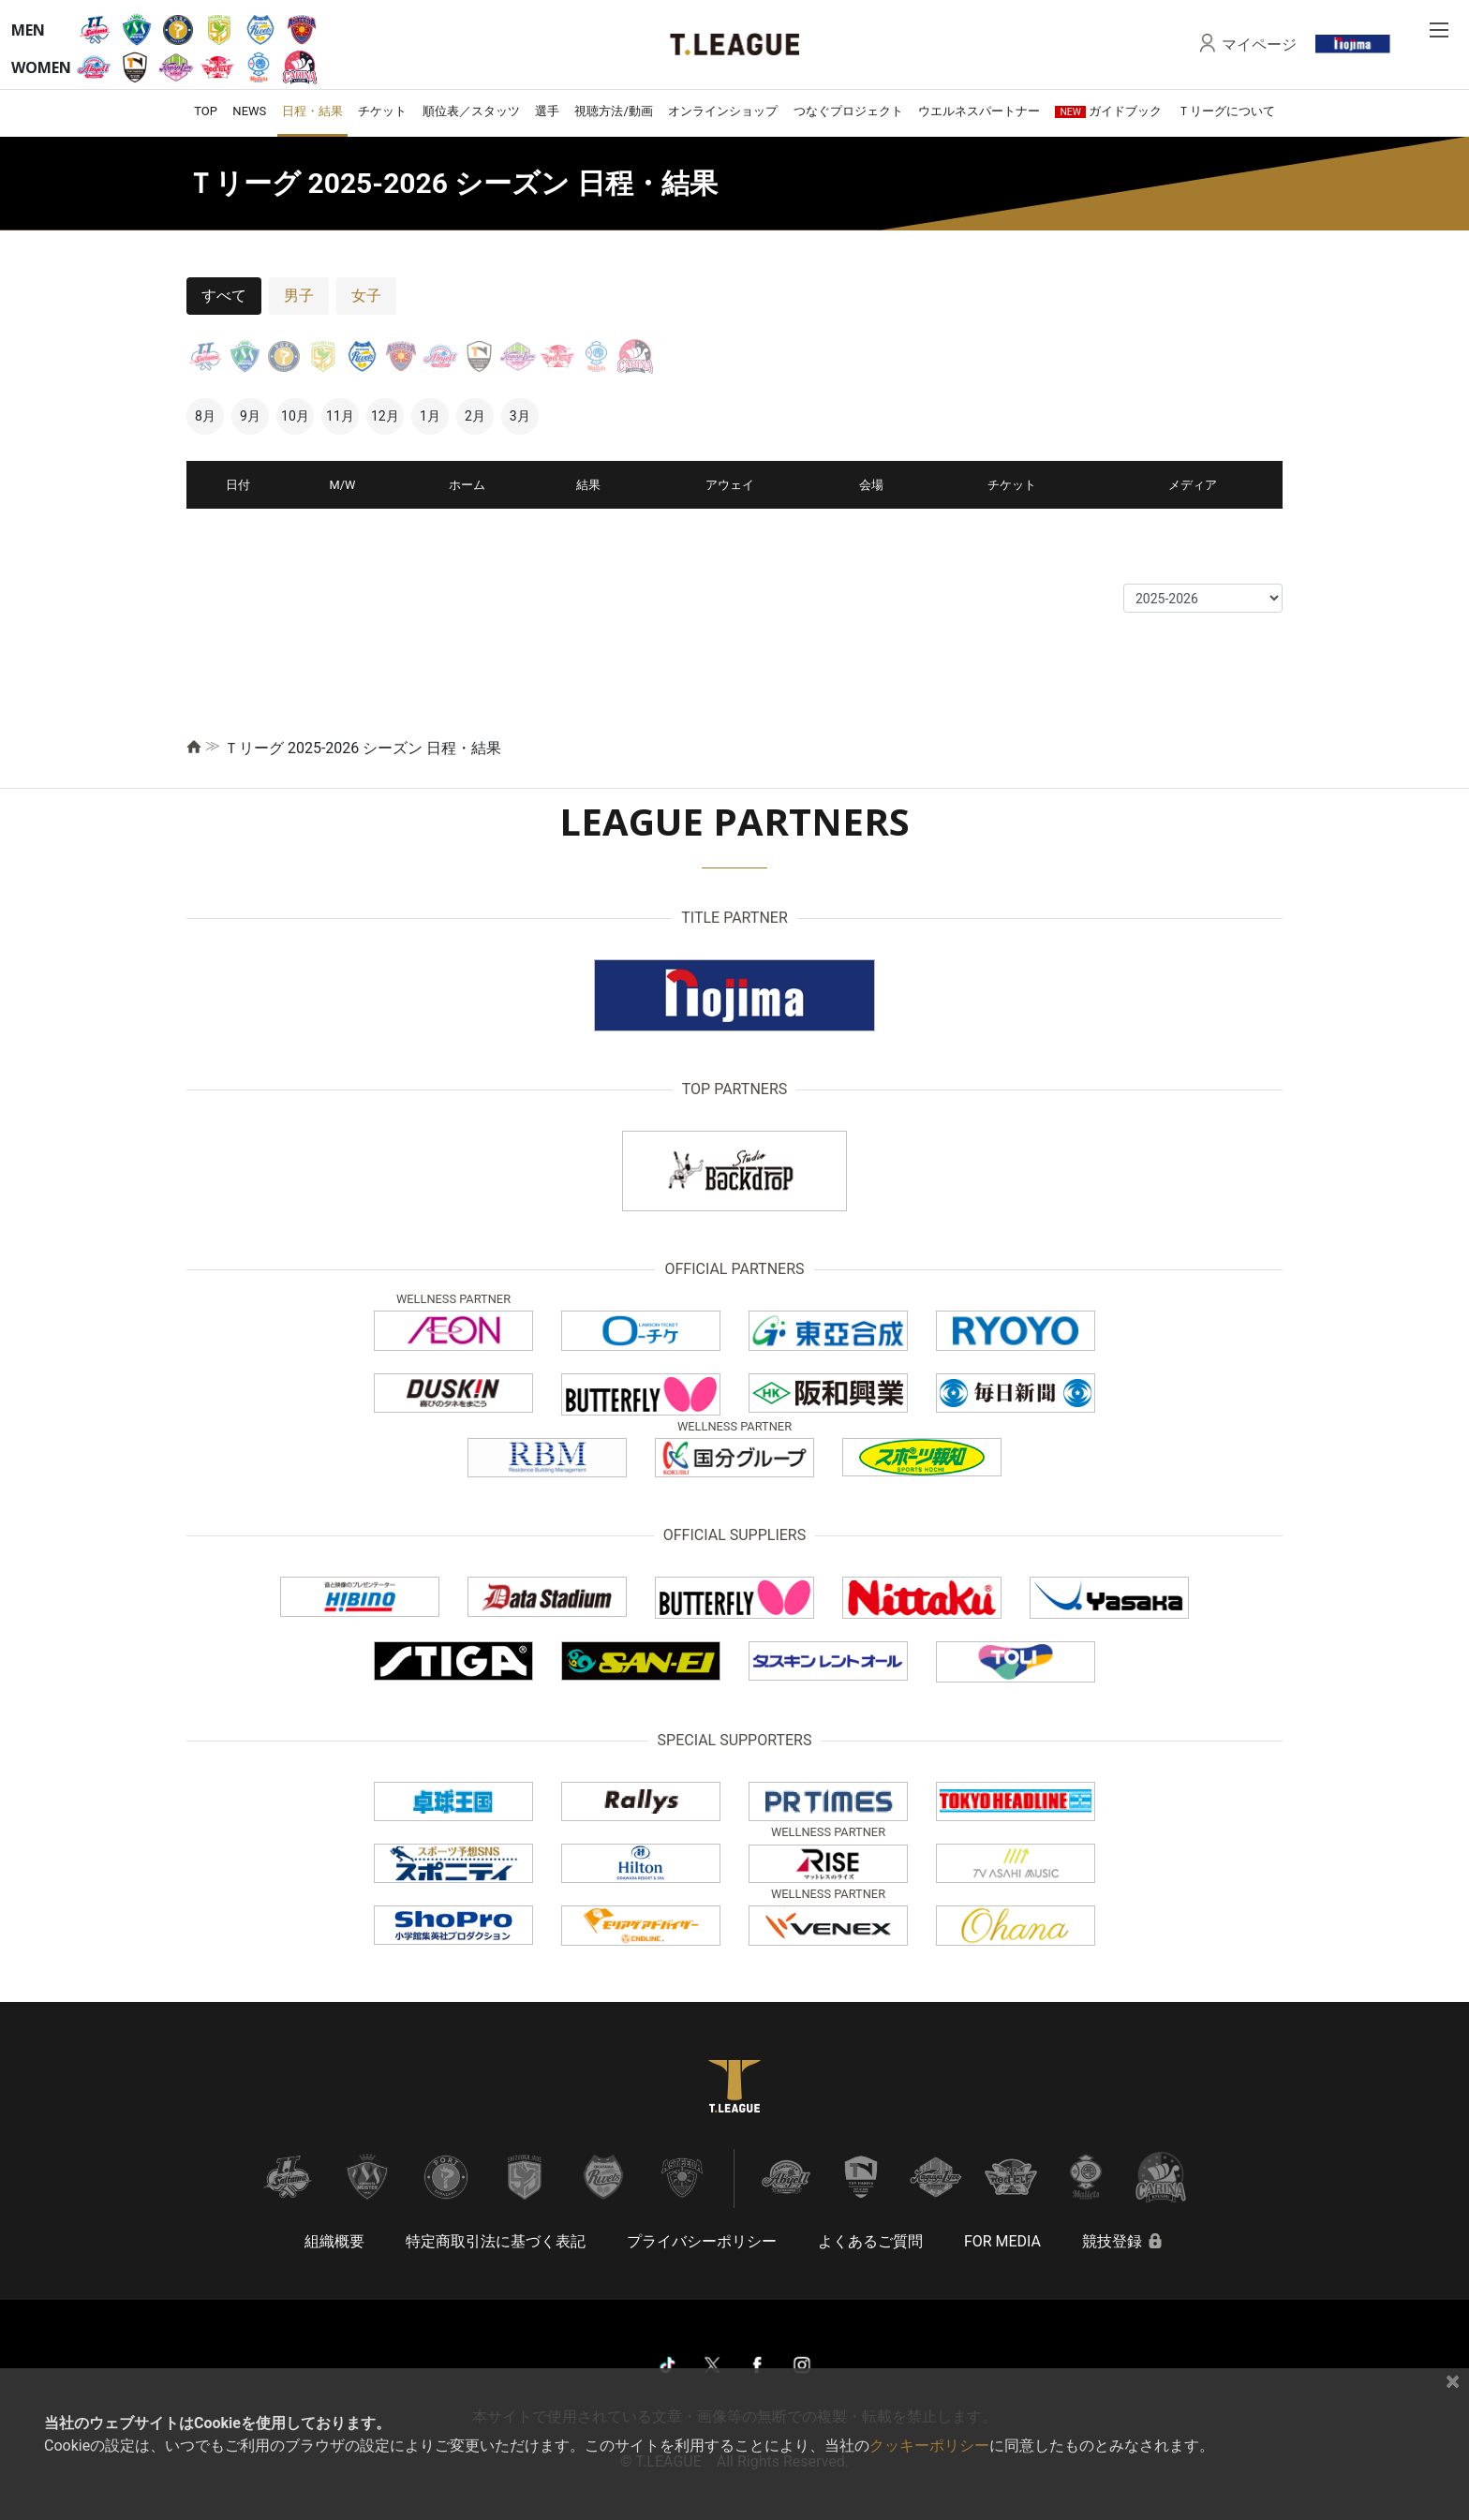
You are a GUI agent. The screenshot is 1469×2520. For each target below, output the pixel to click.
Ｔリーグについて (1226, 111)
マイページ (1259, 44)
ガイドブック (1108, 111)
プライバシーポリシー (702, 2241)
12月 (385, 415)
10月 (295, 415)
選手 (547, 111)
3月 (520, 415)
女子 (366, 295)
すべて (223, 295)
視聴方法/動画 (613, 111)
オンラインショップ (723, 111)
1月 (430, 415)
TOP (205, 111)
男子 (299, 295)
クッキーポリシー (929, 2445)
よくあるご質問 (870, 2241)
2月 (475, 415)
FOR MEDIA (1002, 2241)
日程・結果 (312, 111)
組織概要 (334, 2241)
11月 (340, 415)
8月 (205, 415)
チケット (382, 111)
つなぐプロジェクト (848, 111)
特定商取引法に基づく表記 (496, 2241)
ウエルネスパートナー (979, 111)
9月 (250, 415)
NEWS (249, 111)
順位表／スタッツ (471, 111)
